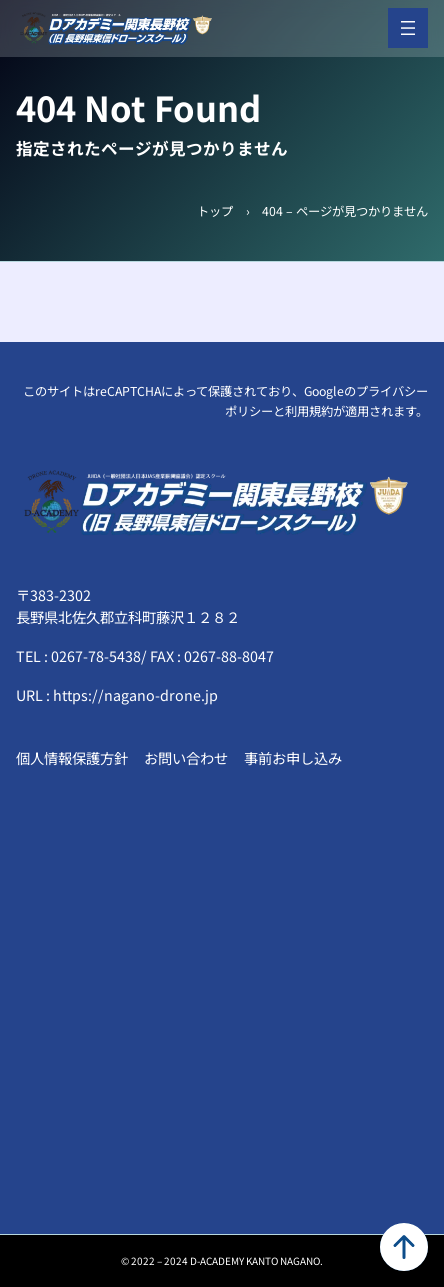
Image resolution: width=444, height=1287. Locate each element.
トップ (215, 211)
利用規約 (309, 411)
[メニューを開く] (408, 28)
